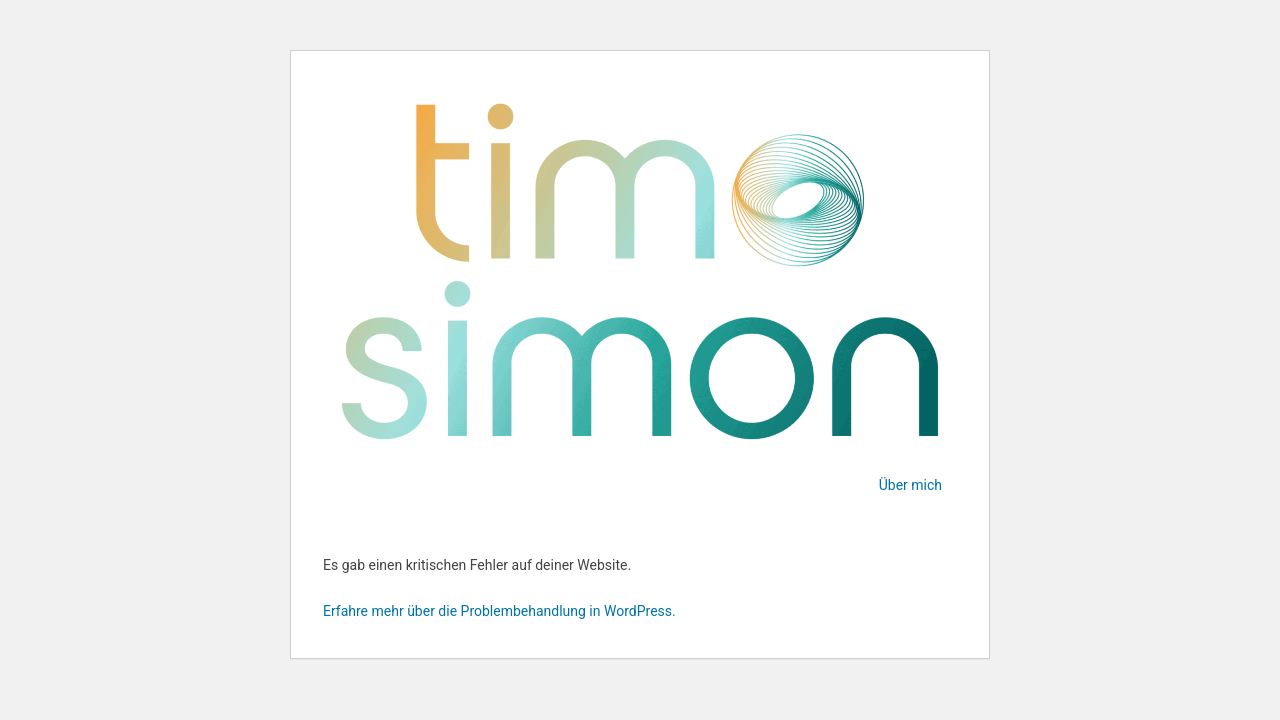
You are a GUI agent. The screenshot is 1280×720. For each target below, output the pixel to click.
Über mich (910, 485)
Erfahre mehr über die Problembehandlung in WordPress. (499, 611)
